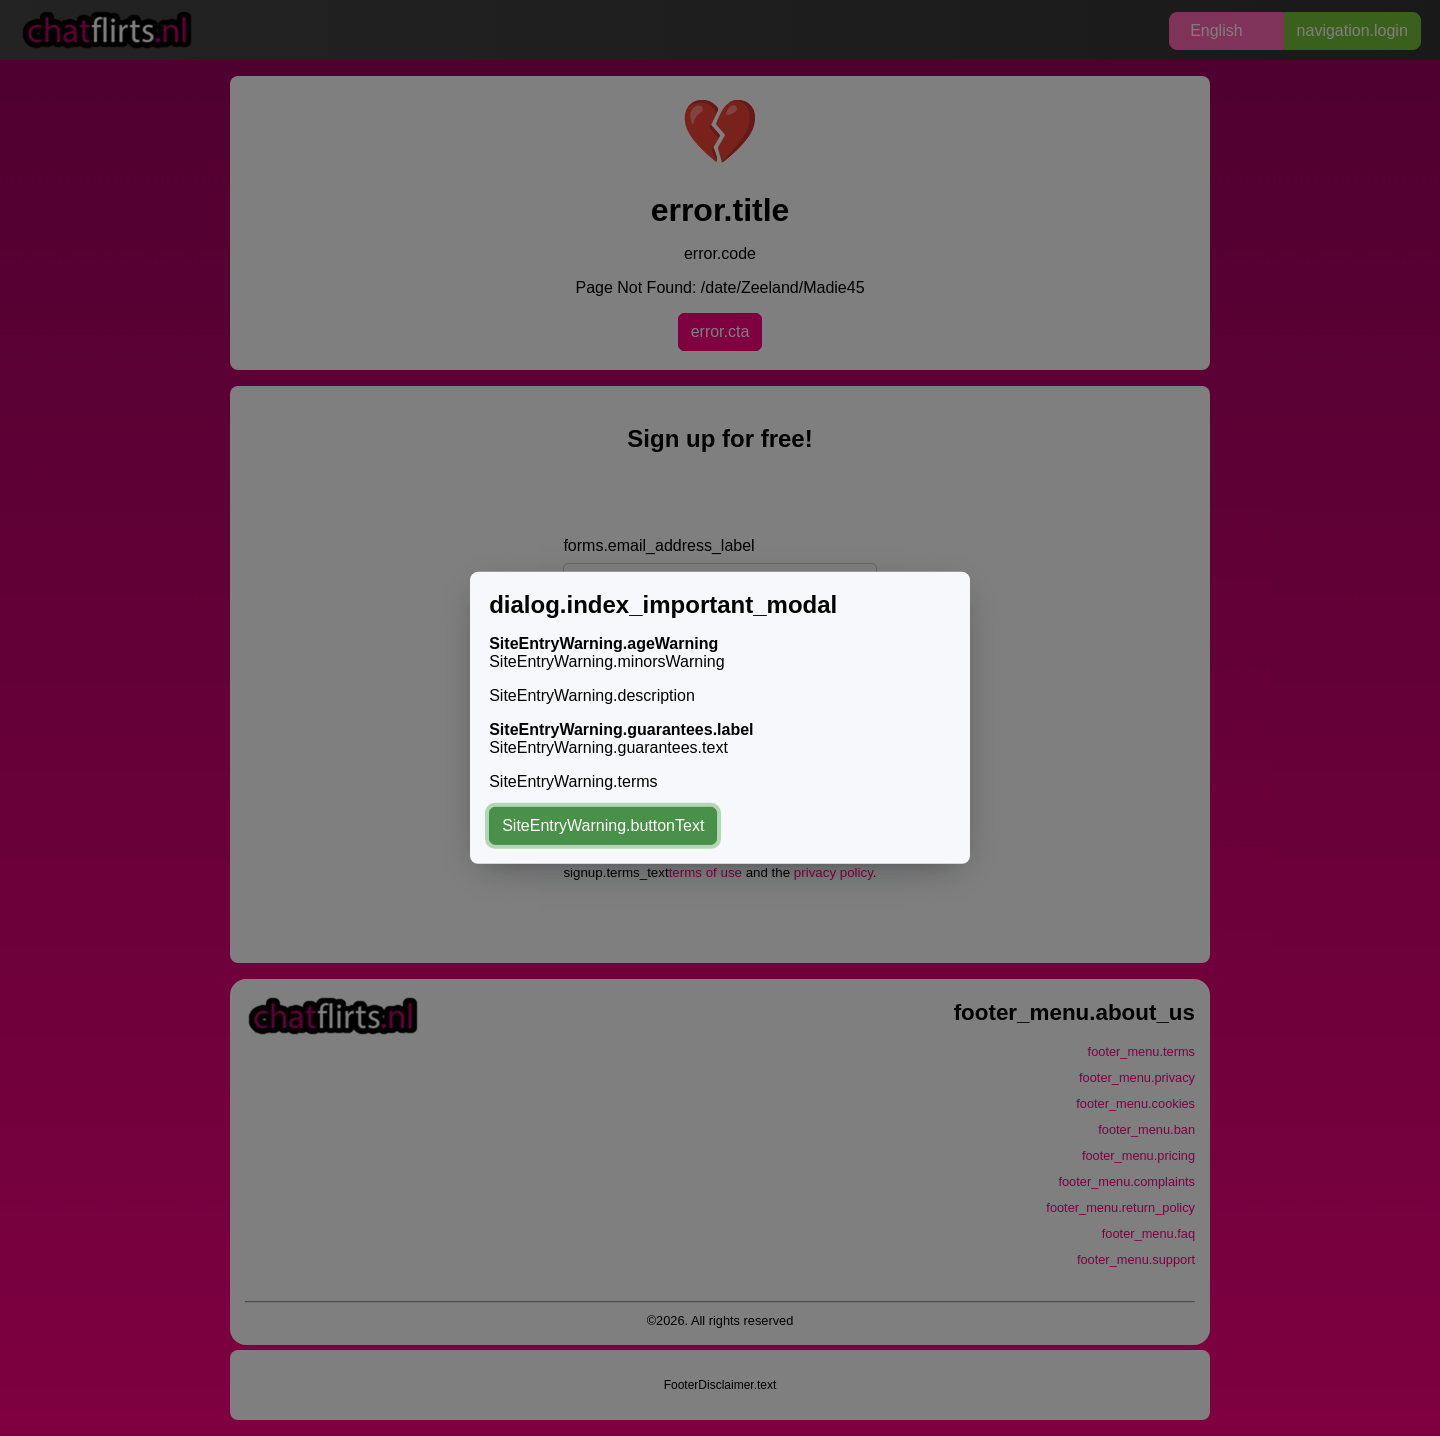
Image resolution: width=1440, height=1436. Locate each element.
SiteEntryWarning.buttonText (603, 825)
